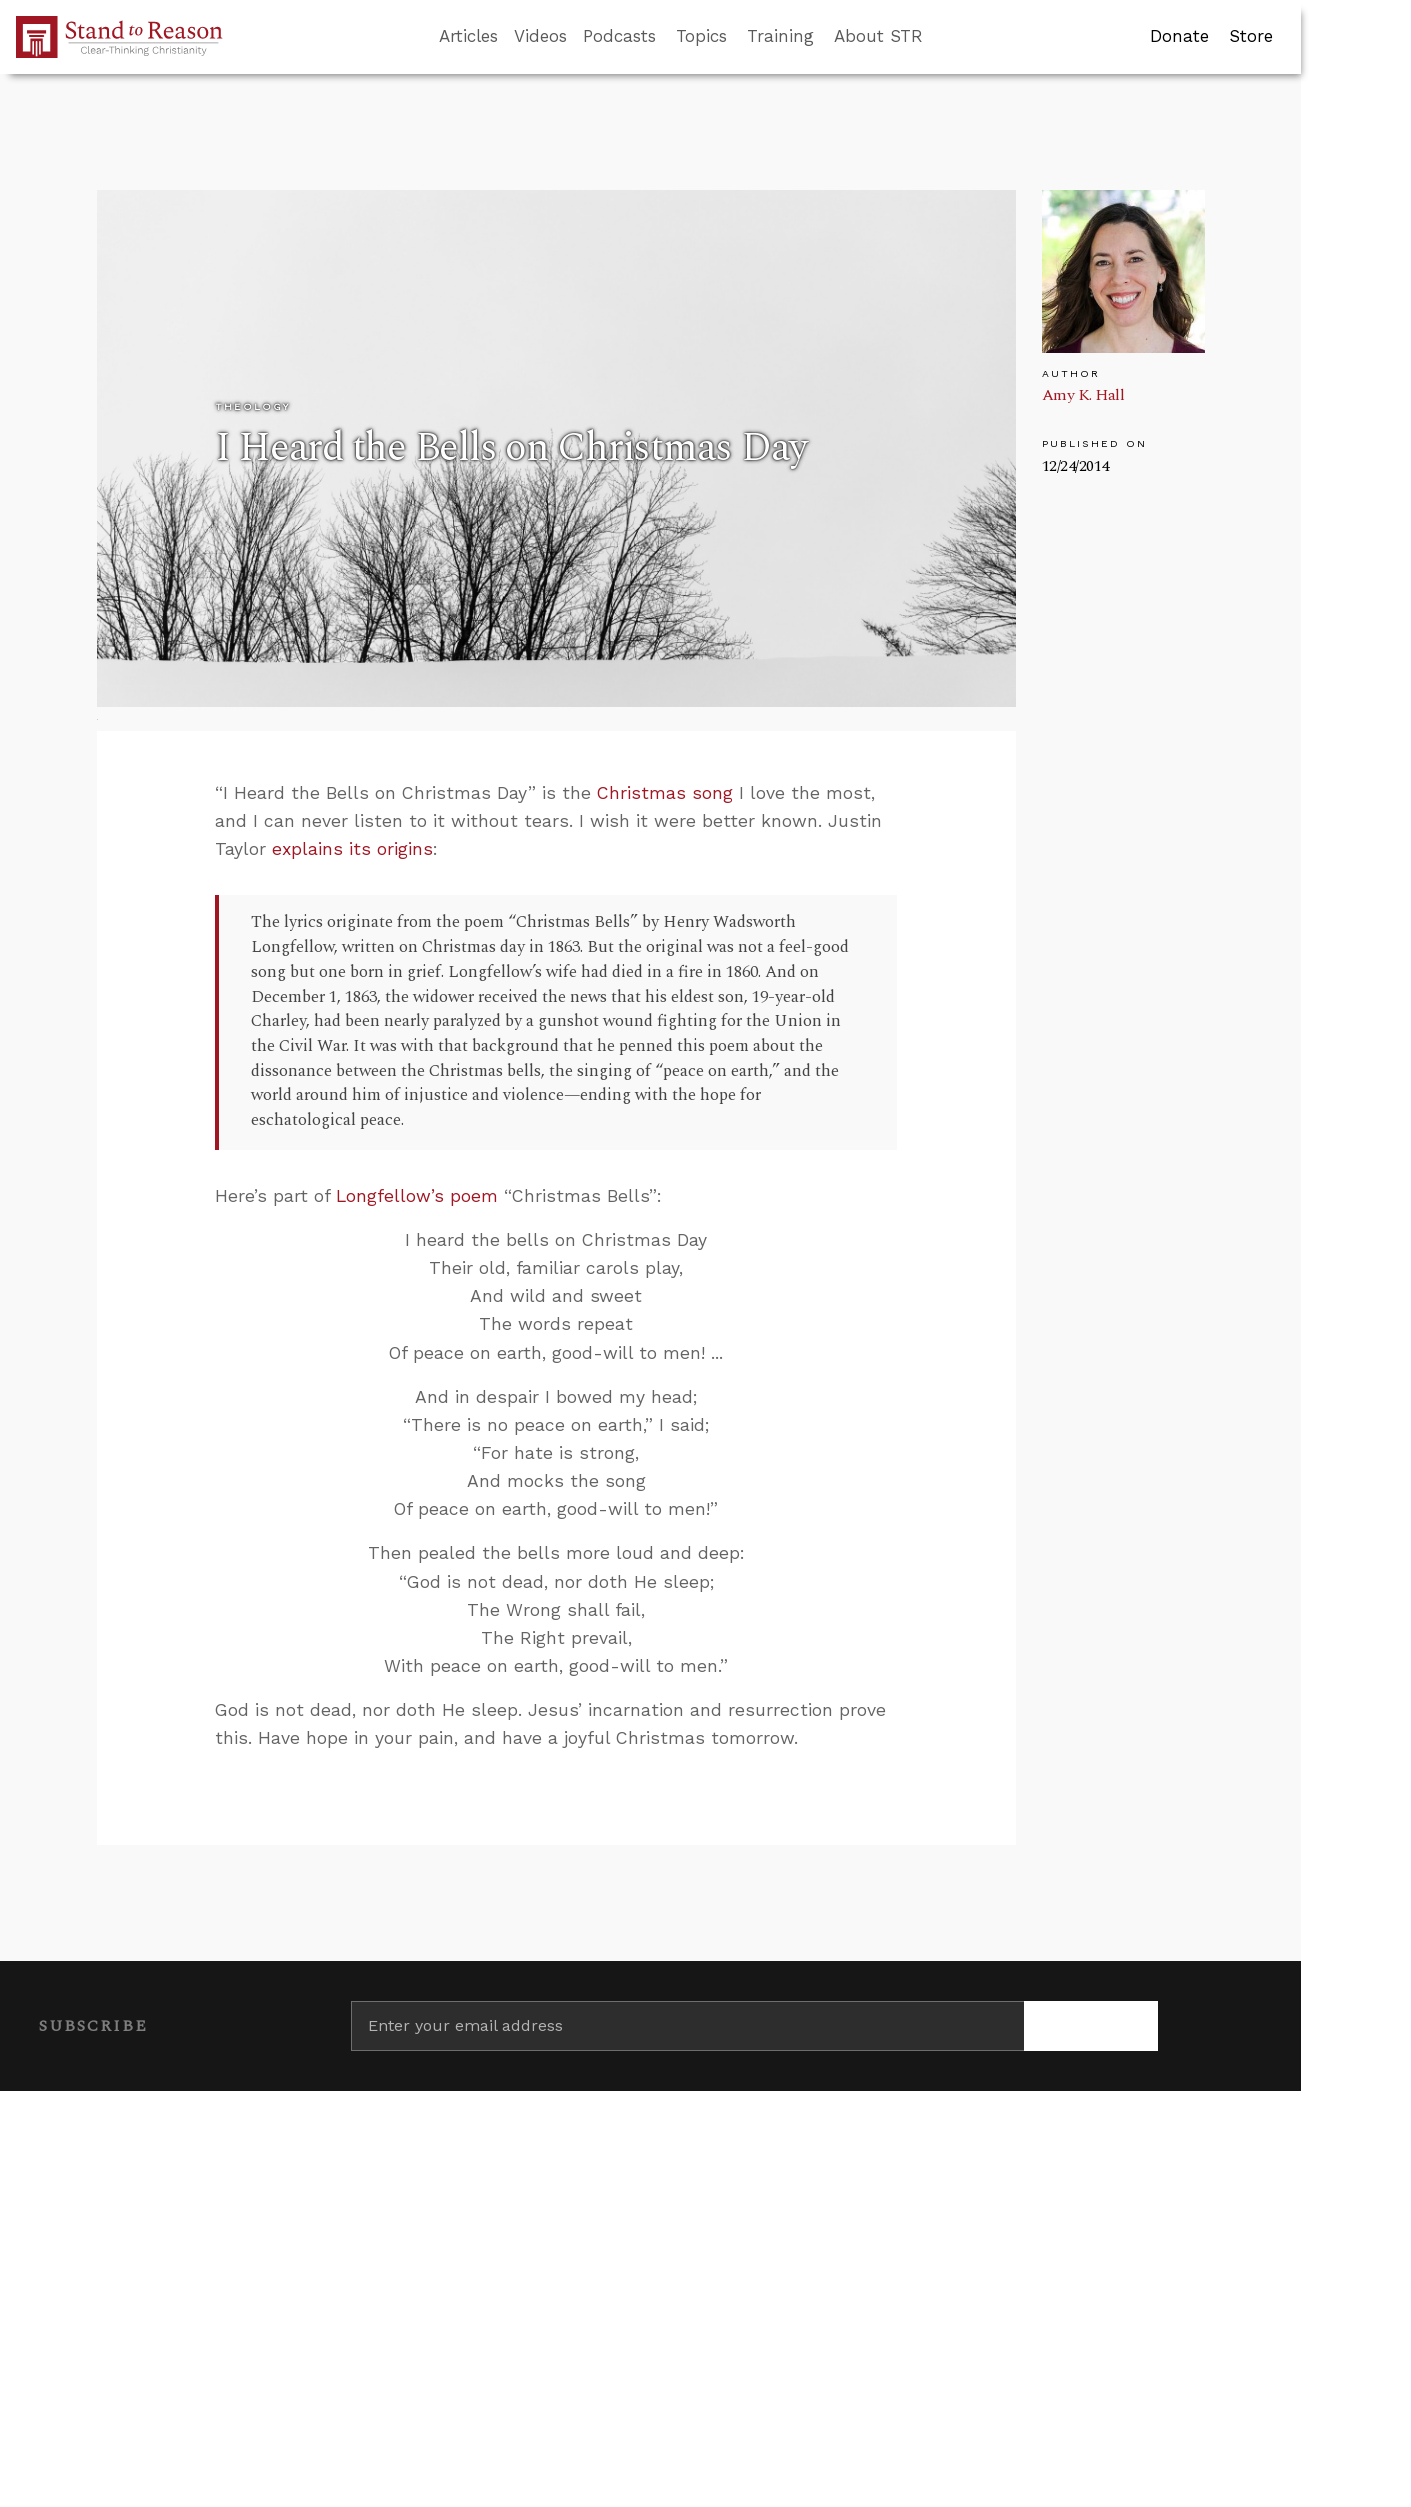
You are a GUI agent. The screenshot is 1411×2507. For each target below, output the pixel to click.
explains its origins (352, 849)
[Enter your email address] (687, 2026)
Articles (468, 36)
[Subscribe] (1091, 2026)
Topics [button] (701, 36)
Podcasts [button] (619, 36)
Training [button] (780, 36)
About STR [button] (878, 36)
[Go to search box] (941, 37)
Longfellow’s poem (417, 1196)
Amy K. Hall (1083, 395)
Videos (540, 36)
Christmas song (665, 793)
